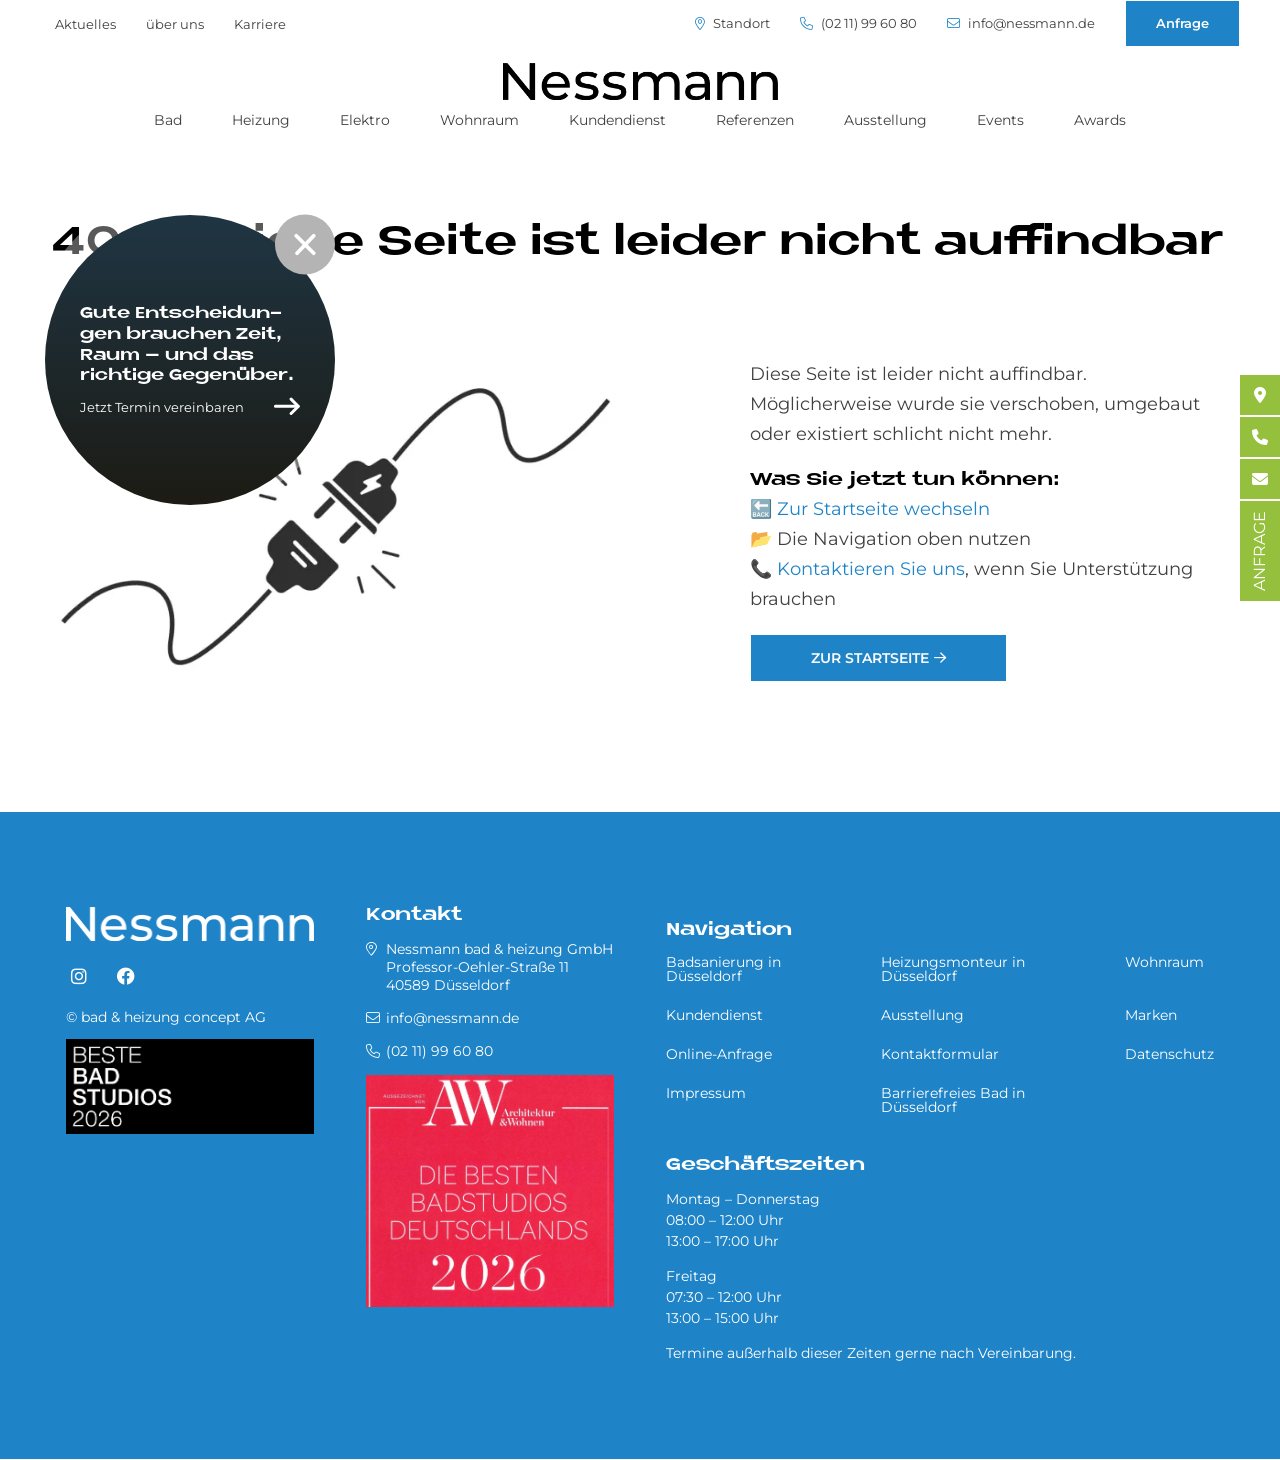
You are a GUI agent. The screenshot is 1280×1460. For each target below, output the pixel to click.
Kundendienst (617, 120)
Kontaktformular (940, 1054)
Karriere (260, 24)
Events (1000, 120)
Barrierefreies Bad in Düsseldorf (953, 1100)
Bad (168, 120)
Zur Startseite (870, 658)
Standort (732, 23)
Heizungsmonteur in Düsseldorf (953, 969)
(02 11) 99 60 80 (858, 23)
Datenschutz (1169, 1054)
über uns (175, 24)
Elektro (365, 120)
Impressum (706, 1093)
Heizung (261, 120)
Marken (1151, 1015)
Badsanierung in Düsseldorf (723, 969)
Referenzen (755, 120)
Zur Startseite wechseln (883, 509)
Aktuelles (85, 24)
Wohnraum (479, 120)
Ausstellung (885, 120)
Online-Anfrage (719, 1054)
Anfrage (1182, 23)
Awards (1100, 120)
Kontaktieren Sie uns (871, 569)
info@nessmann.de (1021, 23)
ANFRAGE (1259, 551)
